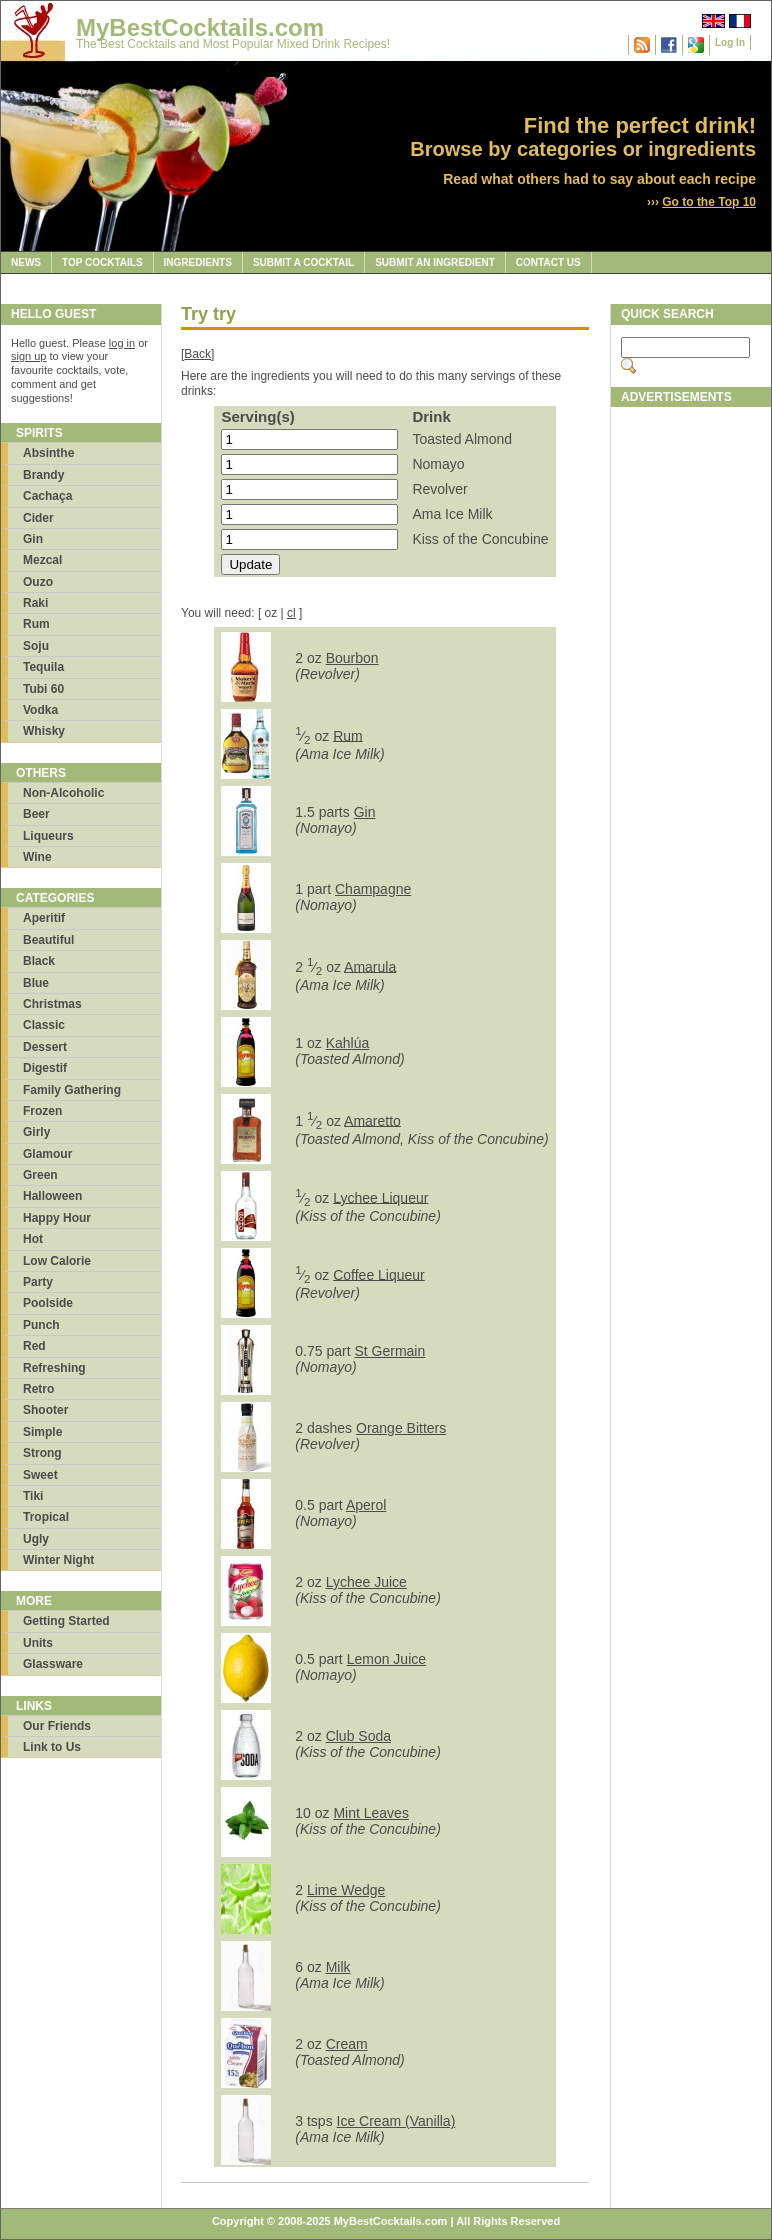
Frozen (42, 1111)
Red (34, 1346)
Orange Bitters (401, 1428)
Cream (347, 2044)
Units (38, 1643)
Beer (36, 814)
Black (39, 961)
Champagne (373, 889)
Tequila (43, 667)
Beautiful (48, 940)
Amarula (370, 966)
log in (122, 343)
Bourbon (352, 658)
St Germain (389, 1351)
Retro (38, 1389)
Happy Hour (57, 1218)
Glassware (53, 1664)
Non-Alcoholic (63, 793)
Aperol (366, 1505)
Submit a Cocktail (303, 262)
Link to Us (52, 1747)
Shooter (45, 1410)
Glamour (47, 1154)
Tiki (33, 1496)
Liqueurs (48, 836)
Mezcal (42, 560)
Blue (36, 983)
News (26, 262)
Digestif (45, 1068)
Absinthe (48, 453)
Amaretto (372, 1120)
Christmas (52, 1004)
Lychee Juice (366, 1582)
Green (40, 1175)
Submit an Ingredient (435, 262)
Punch (41, 1325)
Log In (730, 42)
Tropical (46, 1517)
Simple (42, 1432)
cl (291, 613)
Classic (44, 1025)
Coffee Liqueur (379, 1274)
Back (197, 354)
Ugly (36, 1539)
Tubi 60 (43, 689)
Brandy (43, 475)
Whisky (44, 731)
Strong (42, 1453)
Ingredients (198, 262)
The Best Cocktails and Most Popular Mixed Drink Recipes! (233, 44)
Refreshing (54, 1368)
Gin (33, 539)
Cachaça (47, 496)
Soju (36, 646)
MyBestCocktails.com (200, 27)
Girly (36, 1132)
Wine (37, 857)
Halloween (52, 1196)
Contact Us (548, 262)
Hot (33, 1239)
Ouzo (38, 582)
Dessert (45, 1047)
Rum (36, 624)
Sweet (40, 1475)
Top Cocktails (102, 262)
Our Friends (57, 1726)
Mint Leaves (370, 1813)
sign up (28, 356)
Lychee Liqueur (380, 1197)
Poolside (48, 1303)
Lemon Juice (386, 1659)
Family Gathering (72, 1090)
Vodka (40, 710)
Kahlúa (348, 1043)
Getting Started (66, 1621)
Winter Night (58, 1560)
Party (38, 1282)
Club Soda (358, 1736)
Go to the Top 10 (709, 202)
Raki (35, 603)
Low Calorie (57, 1261)
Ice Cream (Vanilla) (396, 2121)
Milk (338, 1967)
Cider (38, 518)
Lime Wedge (346, 1890)
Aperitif (44, 918)
